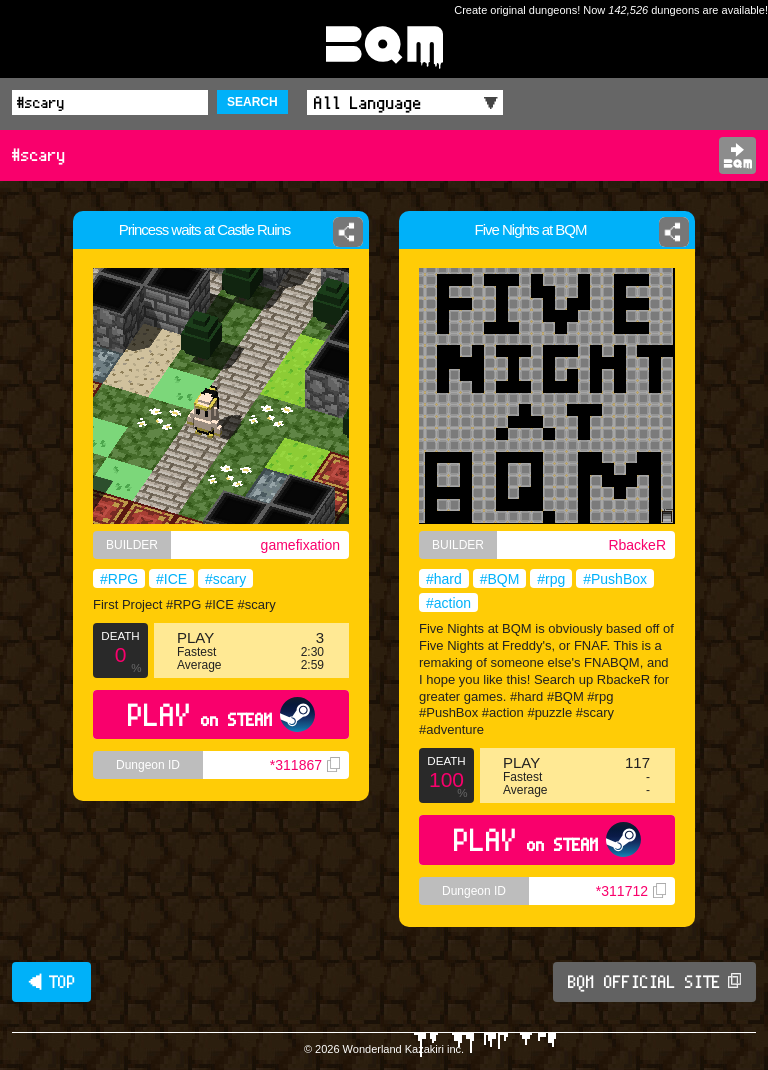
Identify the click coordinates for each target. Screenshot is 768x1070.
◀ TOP (51, 982)
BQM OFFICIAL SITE (654, 982)
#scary (225, 579)
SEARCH (252, 102)
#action (448, 603)
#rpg (551, 579)
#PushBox (615, 579)
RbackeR (637, 545)
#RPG (119, 579)
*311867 (305, 765)
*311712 (631, 891)
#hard (444, 579)
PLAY (221, 714)
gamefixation (300, 545)
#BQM (500, 579)
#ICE (171, 579)
